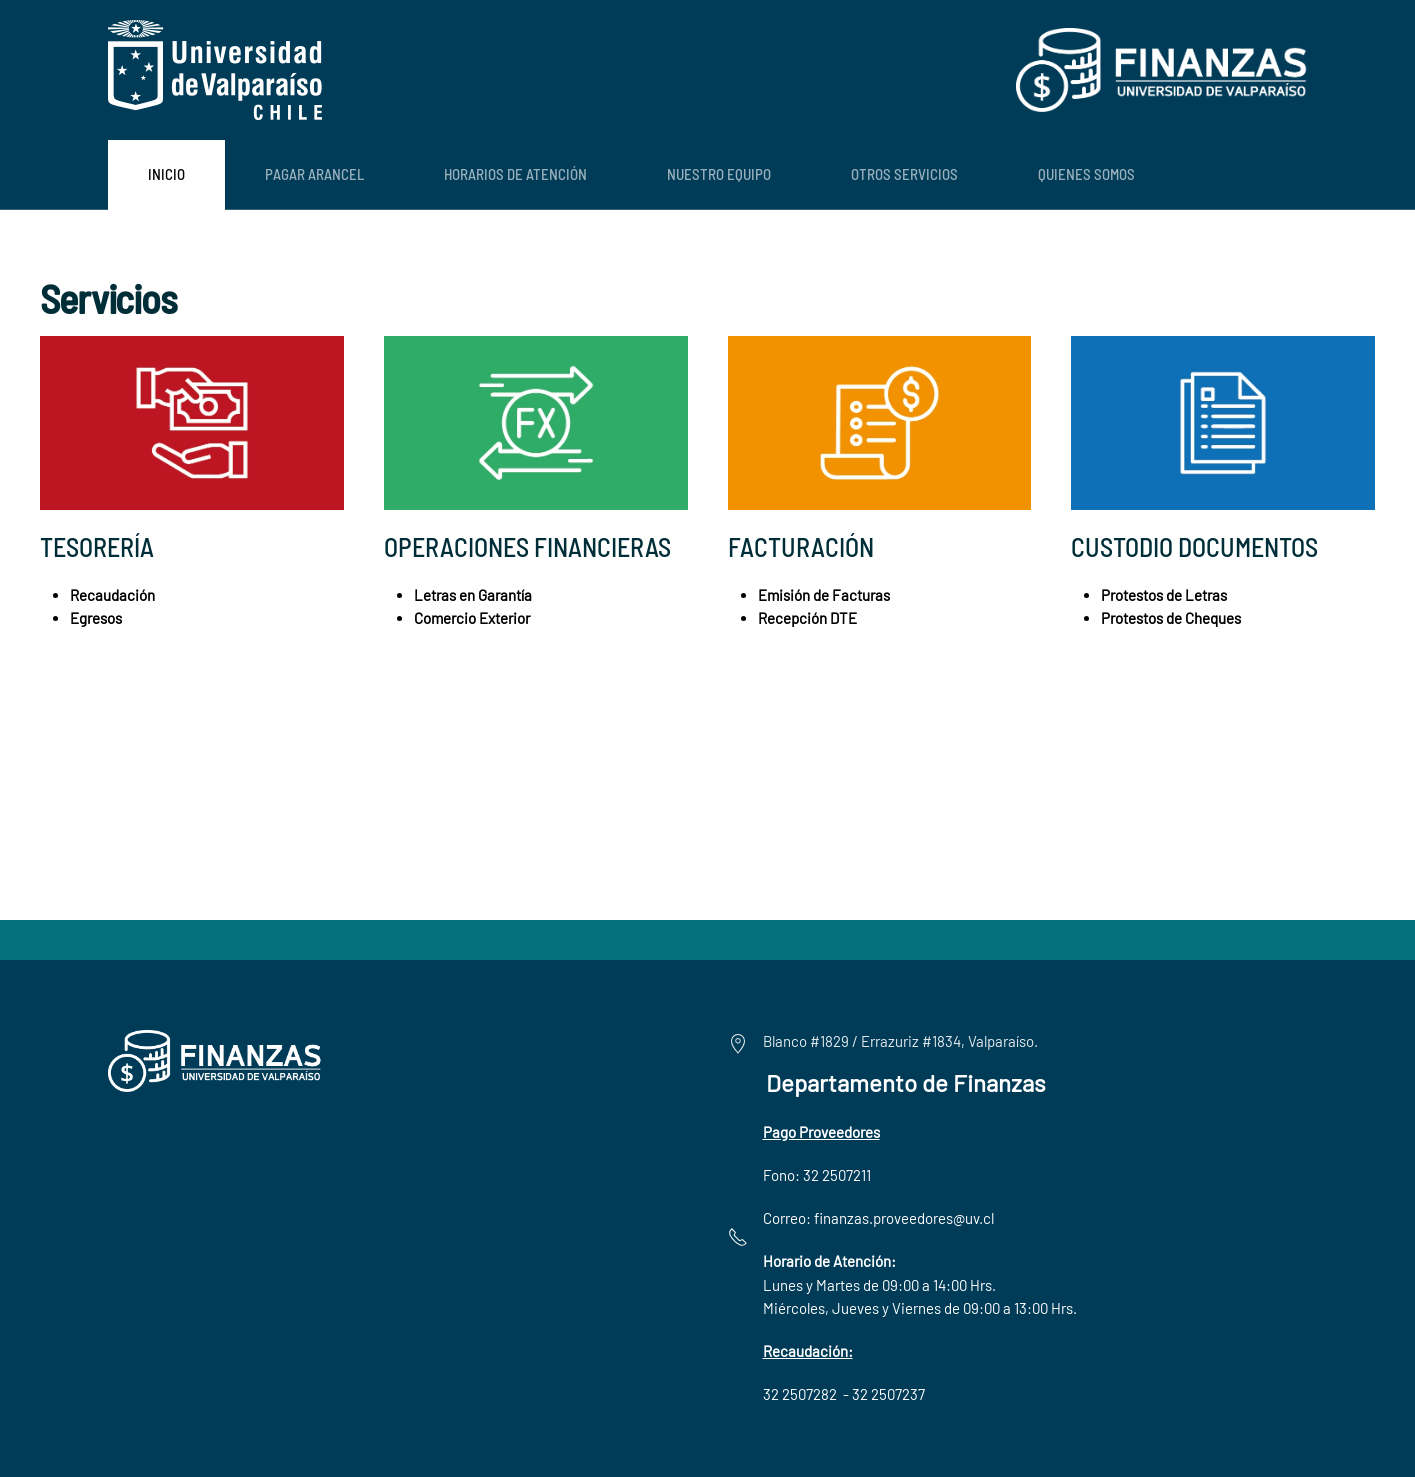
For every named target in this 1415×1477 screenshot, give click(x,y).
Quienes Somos (1086, 174)
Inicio (166, 174)
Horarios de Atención (515, 174)
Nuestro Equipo (719, 174)
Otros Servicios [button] (904, 174)
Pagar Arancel (314, 174)
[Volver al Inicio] (215, 70)
